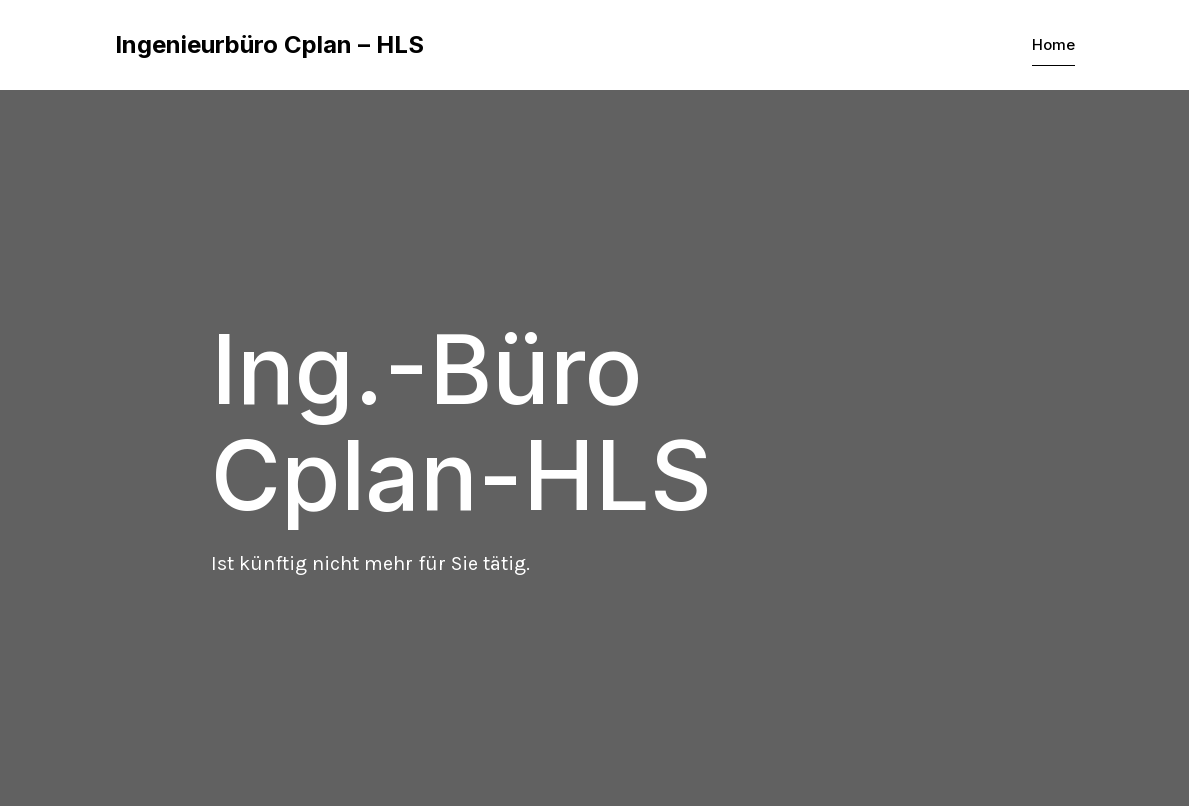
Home (1053, 44)
